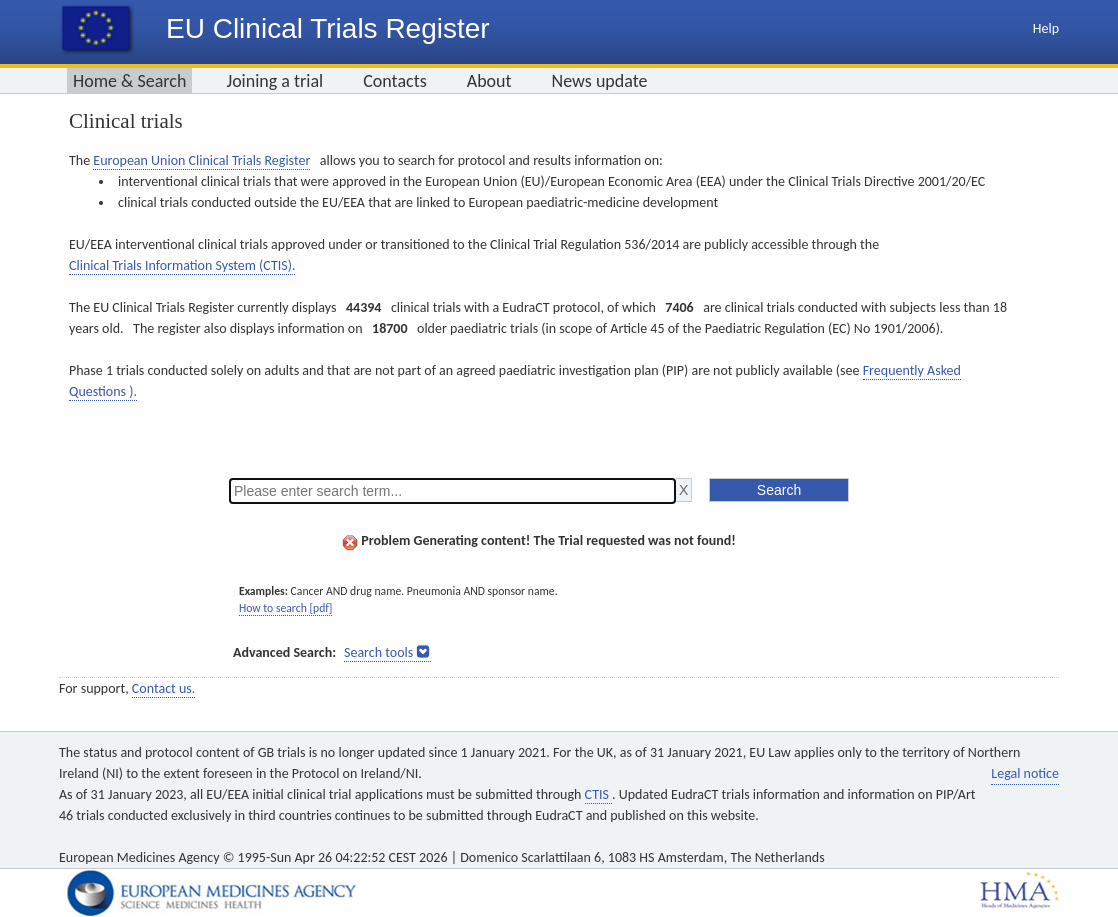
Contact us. (163, 688)
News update (600, 81)
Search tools (378, 652)
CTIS (598, 794)
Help (1046, 28)
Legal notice (1025, 773)
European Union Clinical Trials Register (201, 160)
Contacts (395, 81)
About (489, 81)
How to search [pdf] (285, 608)
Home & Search (129, 81)
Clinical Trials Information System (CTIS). (182, 265)
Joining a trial (274, 81)
